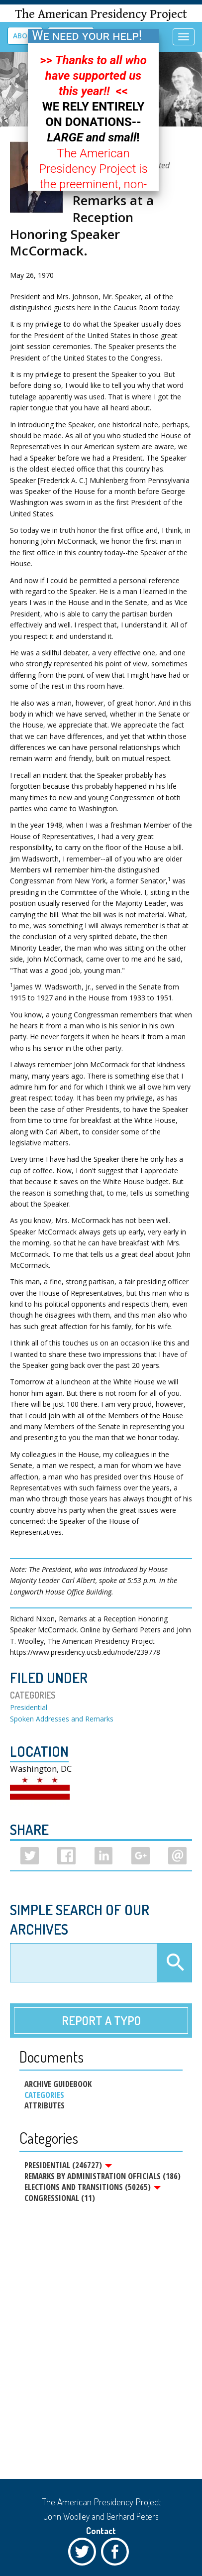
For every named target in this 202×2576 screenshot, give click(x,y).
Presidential (28, 1707)
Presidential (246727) (68, 2165)
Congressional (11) (59, 2198)
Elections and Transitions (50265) (92, 2187)
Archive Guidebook (58, 2084)
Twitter (84, 2554)
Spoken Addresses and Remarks (61, 1718)
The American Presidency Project (101, 14)
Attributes (44, 2105)
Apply (174, 1963)
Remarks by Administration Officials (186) (102, 2176)
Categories (44, 2094)
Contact (101, 2530)
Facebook (117, 2554)
